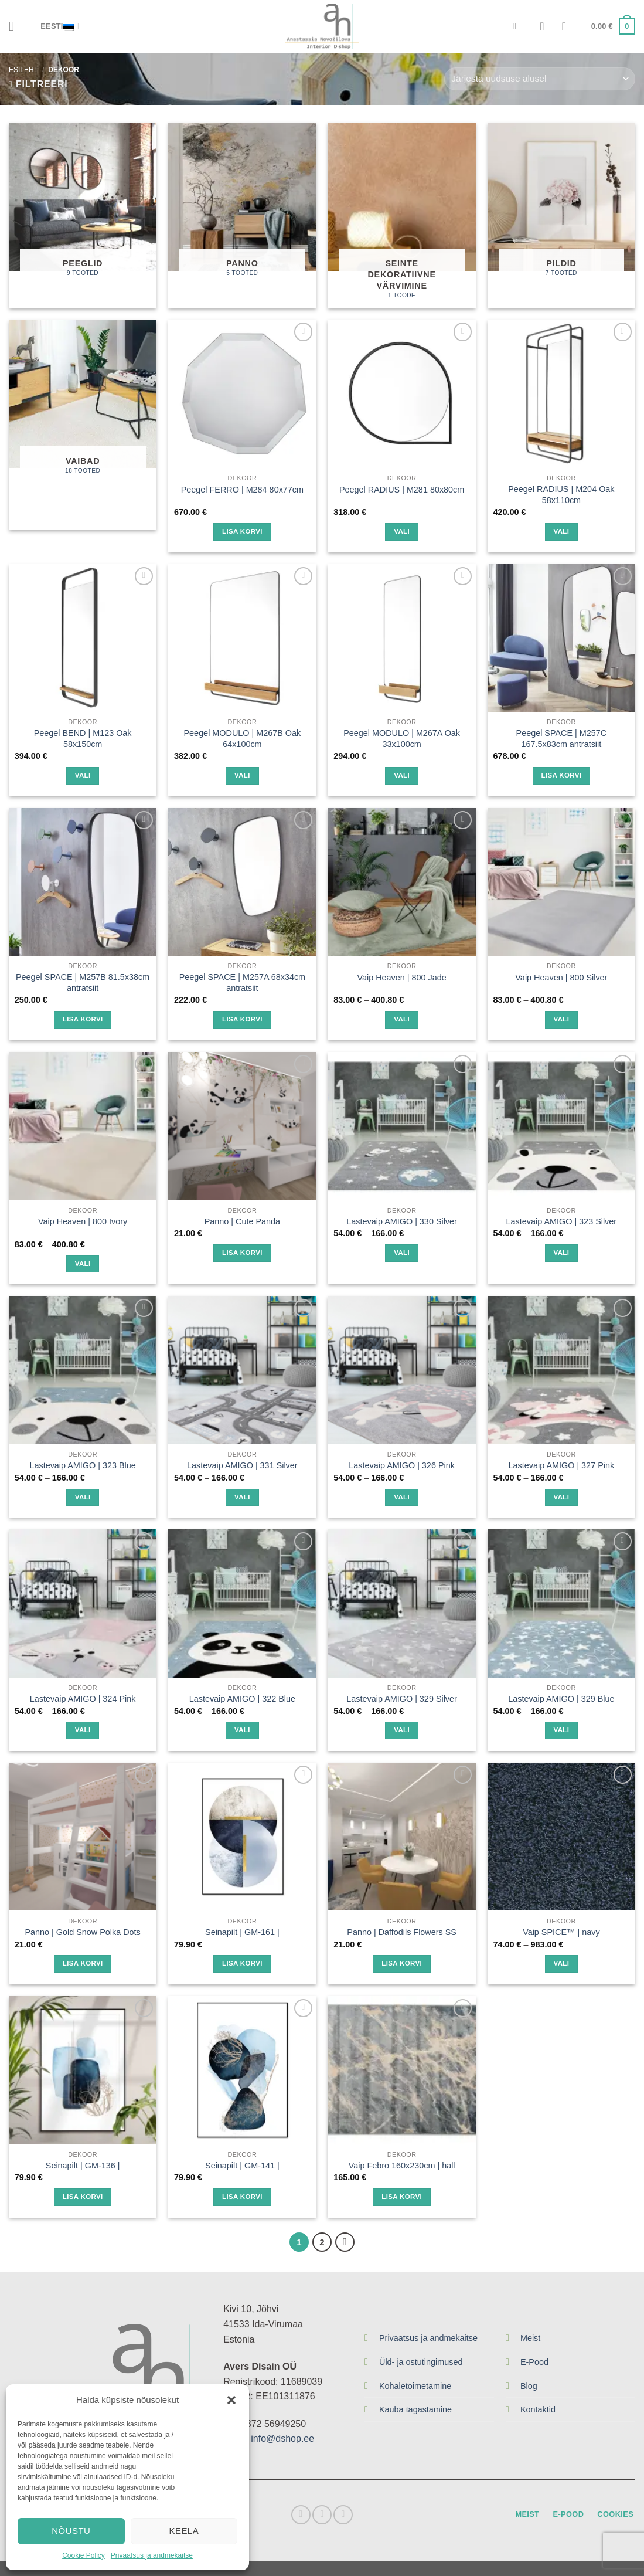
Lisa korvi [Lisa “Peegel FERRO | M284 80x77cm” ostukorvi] (242, 531)
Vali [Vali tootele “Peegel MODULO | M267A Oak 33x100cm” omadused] (402, 775)
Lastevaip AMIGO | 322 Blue (242, 1698)
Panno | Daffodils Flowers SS (401, 1932)
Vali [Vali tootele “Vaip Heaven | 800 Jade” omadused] (402, 1019)
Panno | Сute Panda (242, 1221)
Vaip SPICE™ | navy (561, 1932)
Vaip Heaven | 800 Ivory (82, 1221)
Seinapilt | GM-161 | (242, 1932)
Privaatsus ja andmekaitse (152, 2555)
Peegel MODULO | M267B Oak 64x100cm (242, 738)
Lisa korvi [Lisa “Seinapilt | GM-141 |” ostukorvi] (242, 2196)
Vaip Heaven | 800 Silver (561, 977)
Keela (184, 2531)
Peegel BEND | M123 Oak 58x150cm (83, 738)
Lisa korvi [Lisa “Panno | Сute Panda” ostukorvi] (242, 1252)
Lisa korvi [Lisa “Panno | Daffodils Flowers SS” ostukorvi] (401, 1963)
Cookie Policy (83, 2555)
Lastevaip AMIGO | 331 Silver (242, 1465)
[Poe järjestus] (539, 78)
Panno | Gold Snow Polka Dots (82, 1932)
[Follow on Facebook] (301, 2514)
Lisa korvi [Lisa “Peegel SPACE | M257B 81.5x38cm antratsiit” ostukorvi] (83, 1019)
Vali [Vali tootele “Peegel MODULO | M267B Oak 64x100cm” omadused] (242, 775)
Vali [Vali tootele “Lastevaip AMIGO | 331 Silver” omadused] (242, 1497)
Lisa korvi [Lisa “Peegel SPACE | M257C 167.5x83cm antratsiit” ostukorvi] (561, 775)
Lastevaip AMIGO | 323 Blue (82, 1465)
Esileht (23, 70)
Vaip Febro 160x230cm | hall (402, 2165)
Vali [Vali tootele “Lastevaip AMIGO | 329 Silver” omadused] (402, 1729)
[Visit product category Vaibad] (83, 425)
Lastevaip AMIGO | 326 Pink (402, 1465)
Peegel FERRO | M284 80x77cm (242, 489)
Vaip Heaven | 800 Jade (401, 977)
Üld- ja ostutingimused (420, 2362)
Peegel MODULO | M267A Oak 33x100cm (401, 738)
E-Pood (534, 2362)
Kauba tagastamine (415, 2409)
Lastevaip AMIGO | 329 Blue (561, 1698)
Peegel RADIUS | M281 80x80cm (401, 489)
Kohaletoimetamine (415, 2386)
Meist (530, 2338)
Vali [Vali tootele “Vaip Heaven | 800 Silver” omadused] (561, 1019)
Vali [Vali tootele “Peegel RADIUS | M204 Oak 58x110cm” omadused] (561, 531)
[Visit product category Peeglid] (83, 215)
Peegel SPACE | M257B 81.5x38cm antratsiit (82, 982)
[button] (231, 2400)
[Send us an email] (343, 2514)
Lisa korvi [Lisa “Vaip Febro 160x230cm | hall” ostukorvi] (401, 2196)
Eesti (59, 26)
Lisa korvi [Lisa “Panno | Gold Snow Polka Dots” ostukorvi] (83, 1963)
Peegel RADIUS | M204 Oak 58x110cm (561, 494)
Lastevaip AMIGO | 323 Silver (561, 1221)
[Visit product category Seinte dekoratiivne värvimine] (402, 215)
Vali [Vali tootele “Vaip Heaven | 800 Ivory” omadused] (83, 1263)
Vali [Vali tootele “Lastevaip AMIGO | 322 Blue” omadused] (242, 1729)
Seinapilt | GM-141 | (242, 2165)
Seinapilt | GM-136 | (83, 2165)
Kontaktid (538, 2409)
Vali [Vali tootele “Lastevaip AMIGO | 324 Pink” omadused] (83, 1729)
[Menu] (16, 26)
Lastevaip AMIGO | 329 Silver (401, 1698)
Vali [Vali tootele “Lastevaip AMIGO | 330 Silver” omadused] (402, 1252)
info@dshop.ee (282, 2438)
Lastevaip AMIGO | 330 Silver (401, 1221)
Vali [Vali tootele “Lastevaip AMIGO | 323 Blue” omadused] (83, 1497)
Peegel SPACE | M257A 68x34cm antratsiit (242, 982)
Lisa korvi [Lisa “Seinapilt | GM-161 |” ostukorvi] (242, 1963)
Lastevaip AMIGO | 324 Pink (83, 1698)
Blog (528, 2386)
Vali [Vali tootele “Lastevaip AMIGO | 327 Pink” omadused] (561, 1497)
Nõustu (71, 2531)
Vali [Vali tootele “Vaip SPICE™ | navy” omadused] (561, 1963)
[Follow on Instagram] (322, 2514)
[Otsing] (517, 26)
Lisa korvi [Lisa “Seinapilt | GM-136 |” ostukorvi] (83, 2196)
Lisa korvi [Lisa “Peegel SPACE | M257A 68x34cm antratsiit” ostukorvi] (242, 1019)
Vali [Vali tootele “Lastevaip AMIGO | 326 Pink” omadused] (402, 1497)
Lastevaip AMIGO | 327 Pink (562, 1465)
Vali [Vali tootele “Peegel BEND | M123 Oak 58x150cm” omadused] (83, 775)
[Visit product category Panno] (242, 215)
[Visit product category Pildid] (562, 215)
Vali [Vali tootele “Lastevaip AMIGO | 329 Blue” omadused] (561, 1729)
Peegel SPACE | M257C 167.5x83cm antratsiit (561, 738)
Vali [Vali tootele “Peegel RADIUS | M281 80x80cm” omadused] (402, 531)
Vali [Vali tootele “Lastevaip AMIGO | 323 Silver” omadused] (561, 1252)
